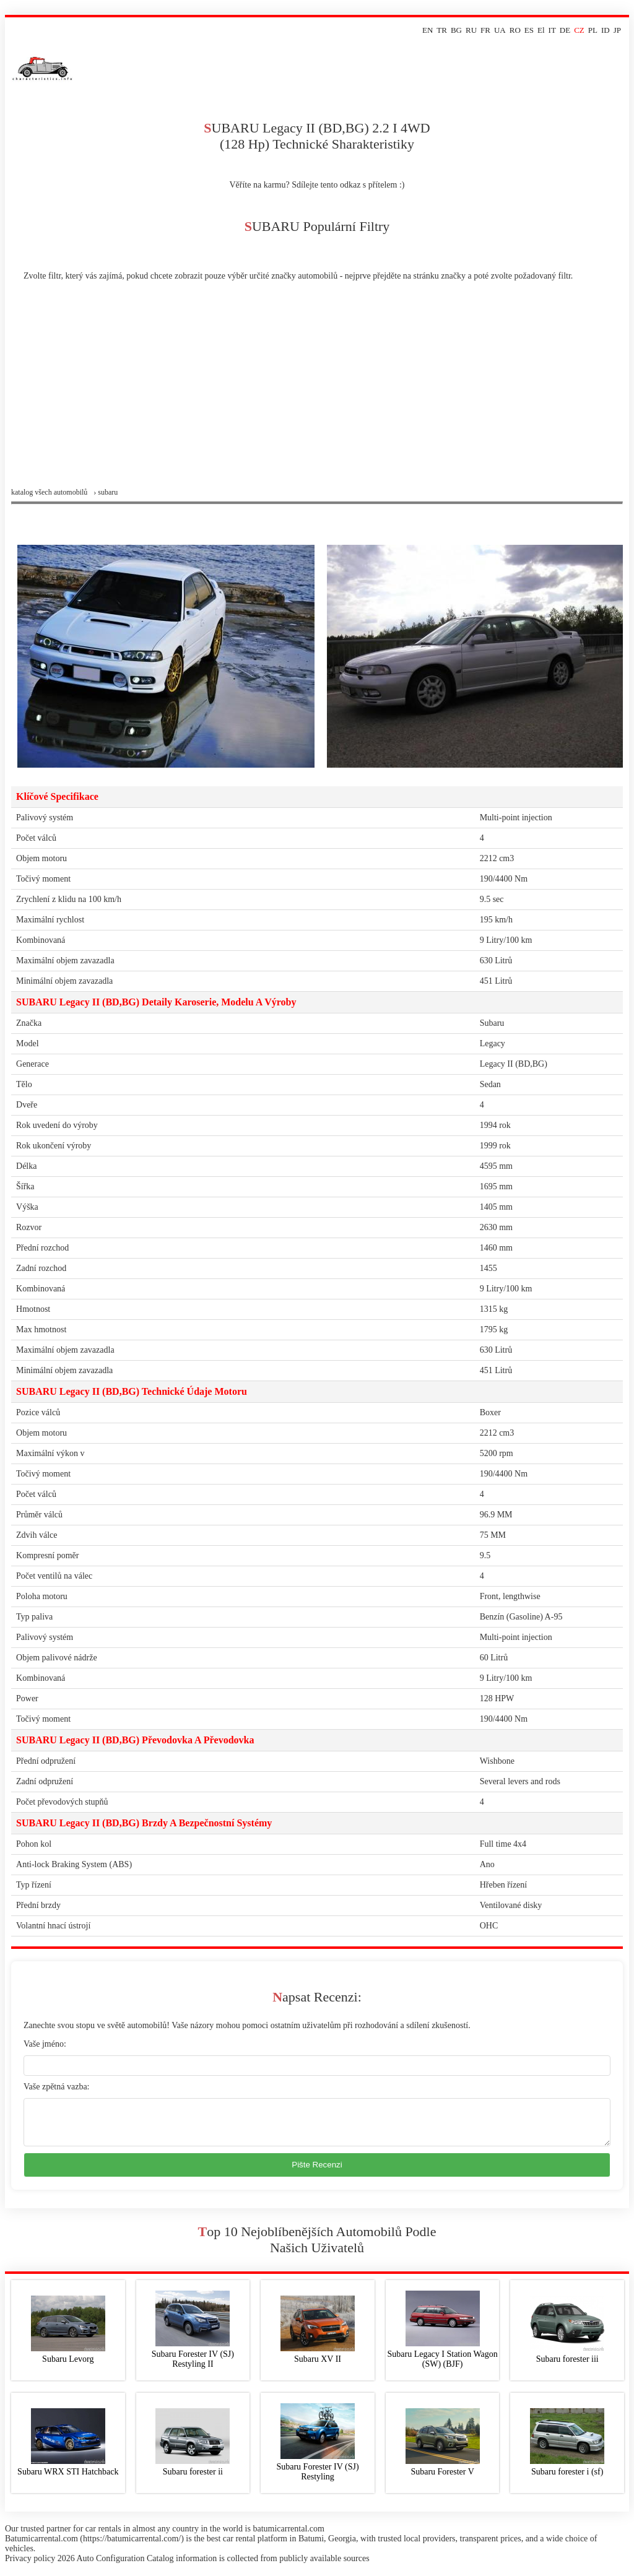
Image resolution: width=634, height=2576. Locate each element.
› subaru (105, 492)
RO (515, 30)
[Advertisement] (317, 395)
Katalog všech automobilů (49, 492)
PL (592, 30)
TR (441, 30)
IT (552, 30)
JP (617, 30)
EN (427, 30)
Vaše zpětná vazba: (57, 2086)
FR (485, 30)
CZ (579, 30)
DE (565, 30)
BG (456, 30)
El (541, 30)
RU (471, 30)
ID (605, 30)
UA (500, 30)
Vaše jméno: (45, 2044)
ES (529, 30)
